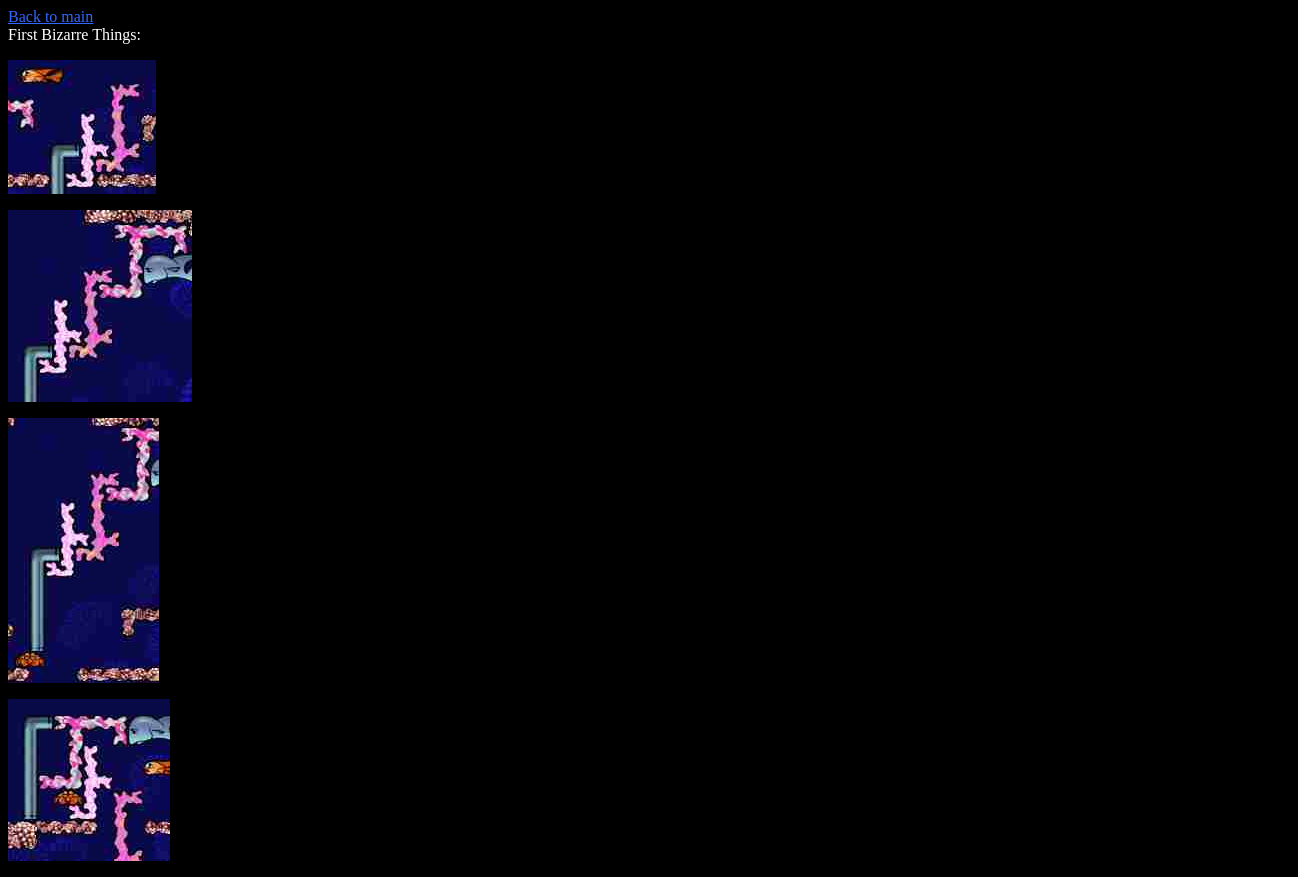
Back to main (50, 16)
